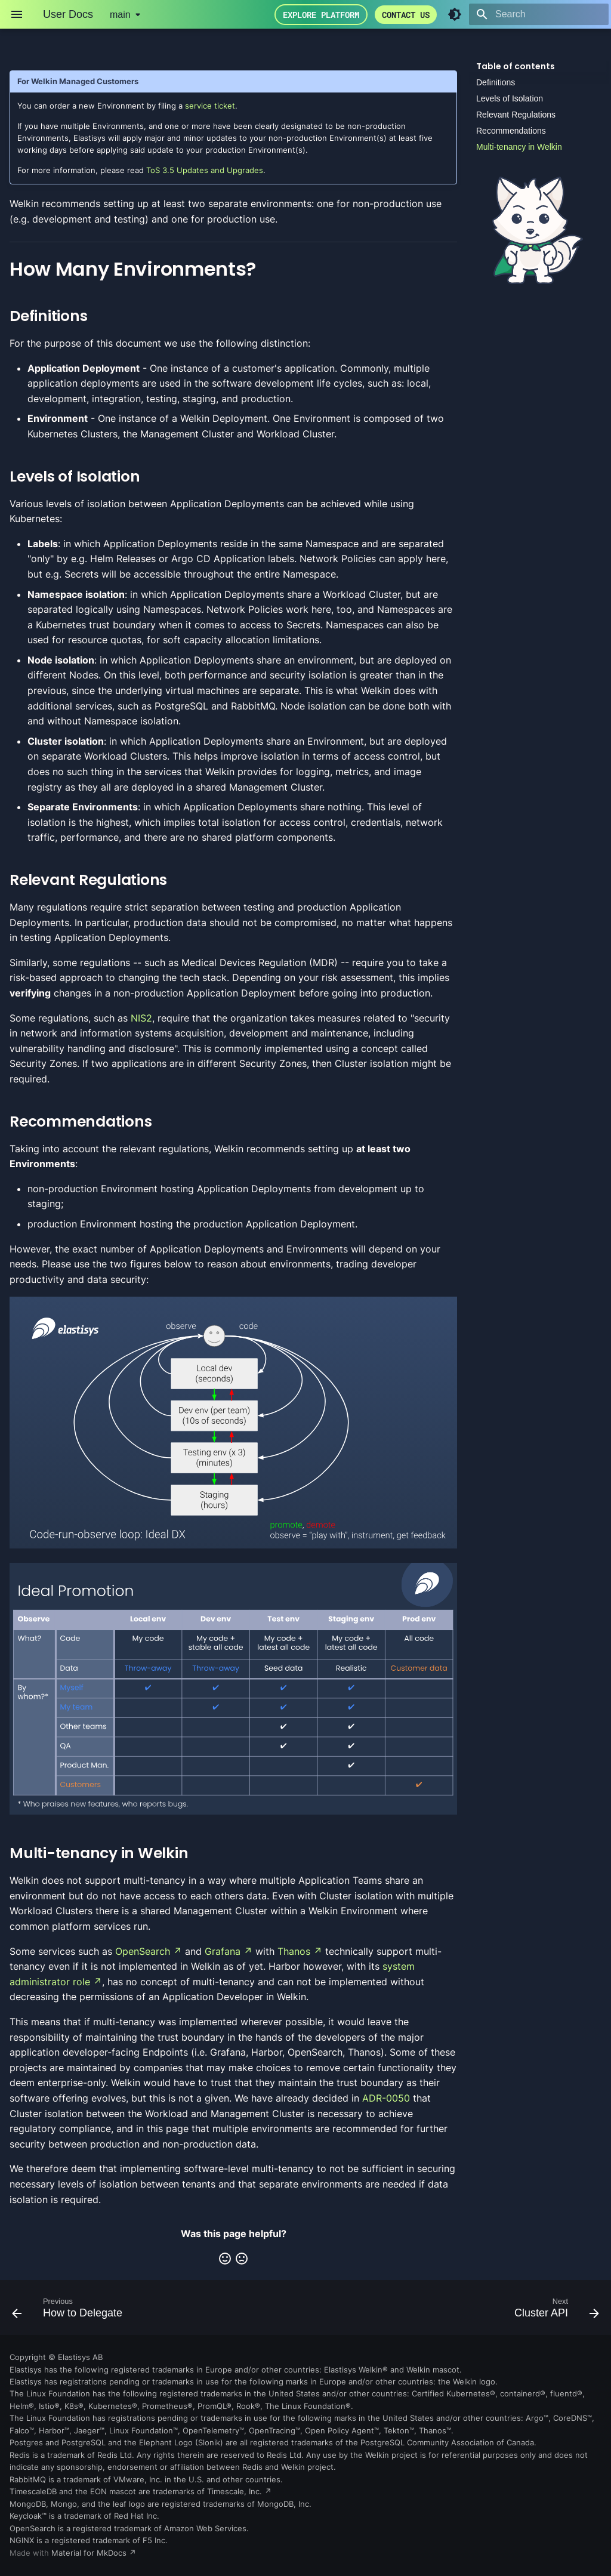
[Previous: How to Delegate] (70, 2311)
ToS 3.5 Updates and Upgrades (204, 170)
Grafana (222, 1951)
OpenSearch (142, 1951)
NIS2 (141, 1018)
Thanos (293, 1951)
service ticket (210, 105)
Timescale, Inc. (234, 2491)
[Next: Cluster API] (554, 2311)
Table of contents (515, 66)
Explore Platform (321, 14)
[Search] (539, 14)
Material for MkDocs (90, 2553)
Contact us (406, 14)
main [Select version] (120, 15)
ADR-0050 (386, 2098)
